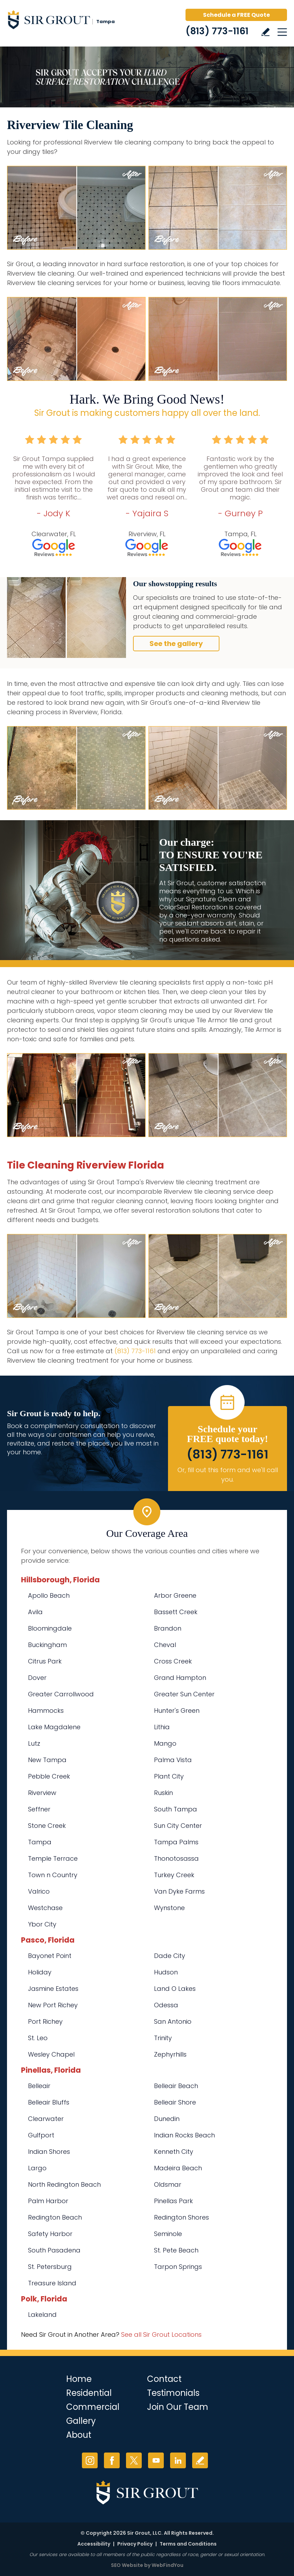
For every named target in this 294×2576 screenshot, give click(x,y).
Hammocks (46, 1710)
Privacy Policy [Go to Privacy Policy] (135, 2543)
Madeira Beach (178, 2168)
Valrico (39, 1891)
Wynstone (169, 1907)
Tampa (39, 1842)
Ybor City (42, 1924)
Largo (37, 2168)
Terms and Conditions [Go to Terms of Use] (188, 2543)
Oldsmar (167, 2184)
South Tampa (175, 1809)
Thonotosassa (176, 1858)
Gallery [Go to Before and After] (81, 2421)
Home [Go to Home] (79, 2379)
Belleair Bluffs (48, 2102)
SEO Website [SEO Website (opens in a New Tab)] (127, 2565)
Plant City (169, 1776)
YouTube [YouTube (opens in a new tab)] (156, 2460)
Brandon (167, 1628)
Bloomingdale (50, 1628)
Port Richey (45, 2021)
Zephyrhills (170, 2054)
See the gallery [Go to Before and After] (176, 643)
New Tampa (47, 1759)
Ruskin (163, 1792)
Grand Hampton (180, 1677)
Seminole (168, 2233)
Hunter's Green (177, 1710)
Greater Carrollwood (61, 1694)
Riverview (42, 1792)
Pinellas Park (173, 2201)
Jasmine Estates (53, 1988)
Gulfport (41, 2135)
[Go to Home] (66, 20)
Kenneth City (173, 2151)
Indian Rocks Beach (184, 2135)
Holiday (39, 1972)
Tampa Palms (176, 1842)
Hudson (166, 1972)
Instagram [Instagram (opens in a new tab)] (90, 2460)
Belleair (39, 2085)
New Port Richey (53, 2005)
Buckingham (47, 1644)
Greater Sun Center (184, 1694)
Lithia (162, 1727)
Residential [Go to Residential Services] (89, 2393)
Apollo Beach (49, 1595)
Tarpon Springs (178, 2266)
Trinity (163, 2038)
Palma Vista (173, 1759)
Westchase (45, 1907)
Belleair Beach (176, 2085)
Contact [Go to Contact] (164, 2379)
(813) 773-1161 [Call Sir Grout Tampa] (217, 31)
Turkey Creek (174, 1875)
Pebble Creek (49, 1776)
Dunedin (167, 2118)
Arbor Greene (175, 1595)
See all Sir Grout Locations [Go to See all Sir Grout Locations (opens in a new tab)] (161, 2334)
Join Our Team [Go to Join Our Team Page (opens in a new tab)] (177, 2407)
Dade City (169, 1955)
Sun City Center (178, 1825)
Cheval (165, 1644)
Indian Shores (49, 2151)
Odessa (166, 2005)
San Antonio (172, 2021)
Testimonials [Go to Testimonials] (173, 2393)
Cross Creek (173, 1661)
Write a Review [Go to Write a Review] (265, 32)
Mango (165, 1743)
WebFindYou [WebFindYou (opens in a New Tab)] (167, 2565)
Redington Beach (55, 2217)
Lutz (34, 1743)
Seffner (39, 1809)
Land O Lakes (175, 1988)
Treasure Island (52, 2283)
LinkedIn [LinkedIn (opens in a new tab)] (178, 2460)
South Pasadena (54, 2250)
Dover (37, 1677)
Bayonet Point (49, 1955)
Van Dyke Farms (179, 1891)
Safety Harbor (50, 2233)
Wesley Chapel (51, 2054)
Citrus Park (45, 1661)
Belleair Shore (175, 2102)
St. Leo (38, 2038)
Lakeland (42, 2314)
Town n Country (52, 1875)
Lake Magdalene (54, 1727)
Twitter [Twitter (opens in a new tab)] (134, 2460)
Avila (35, 1612)
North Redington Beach (64, 2184)
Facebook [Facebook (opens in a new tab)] (112, 2460)
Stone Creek (47, 1825)
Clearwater (46, 2118)
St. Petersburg (50, 2266)
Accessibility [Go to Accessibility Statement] (93, 2543)
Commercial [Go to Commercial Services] (92, 2407)
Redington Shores (181, 2217)
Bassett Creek (175, 1612)
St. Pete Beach (176, 2250)
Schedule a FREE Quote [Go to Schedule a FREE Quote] (236, 15)
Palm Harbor (48, 2201)
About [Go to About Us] (78, 2435)
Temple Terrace (53, 1858)
